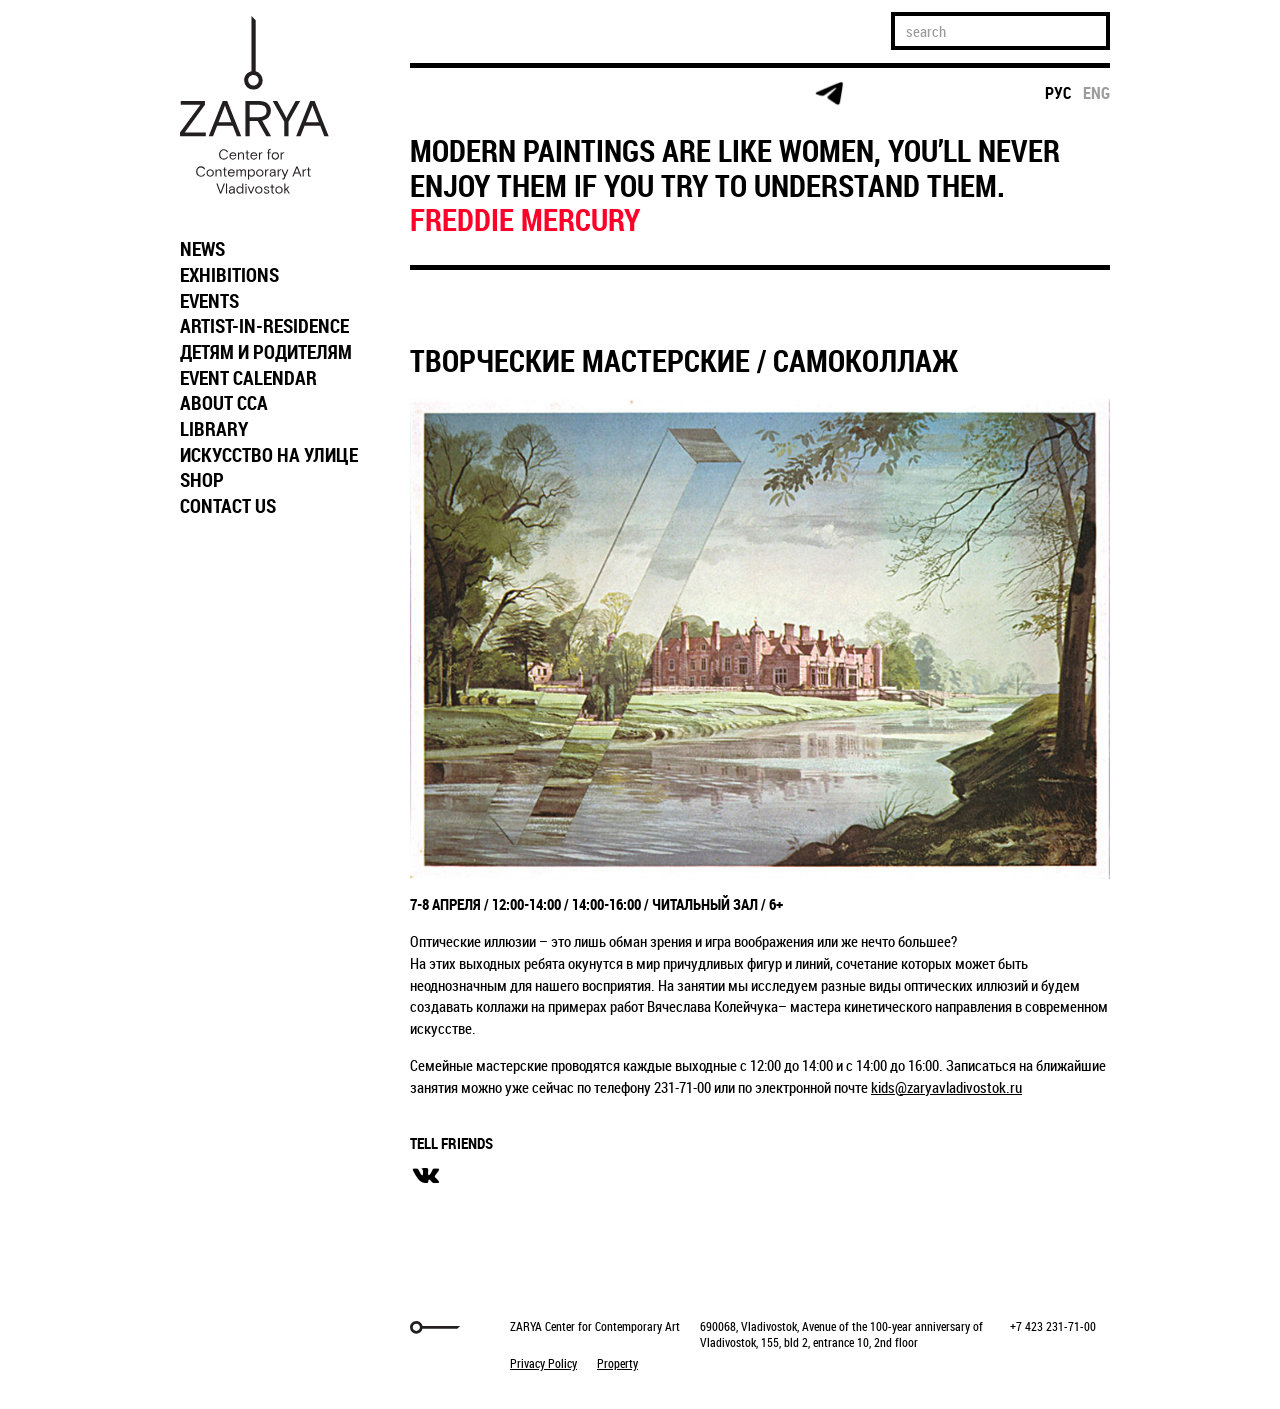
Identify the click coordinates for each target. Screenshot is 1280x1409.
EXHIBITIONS (229, 275)
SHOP (202, 480)
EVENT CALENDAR (248, 378)
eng (1096, 93)
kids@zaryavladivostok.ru (946, 1087)
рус (1058, 93)
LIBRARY (214, 429)
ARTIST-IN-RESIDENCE (264, 326)
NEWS (202, 249)
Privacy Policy (543, 1363)
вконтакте (426, 1176)
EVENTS (209, 301)
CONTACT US (228, 506)
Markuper (222, 1327)
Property (617, 1363)
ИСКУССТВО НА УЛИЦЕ (269, 455)
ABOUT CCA (224, 403)
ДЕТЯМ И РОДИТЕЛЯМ (266, 352)
